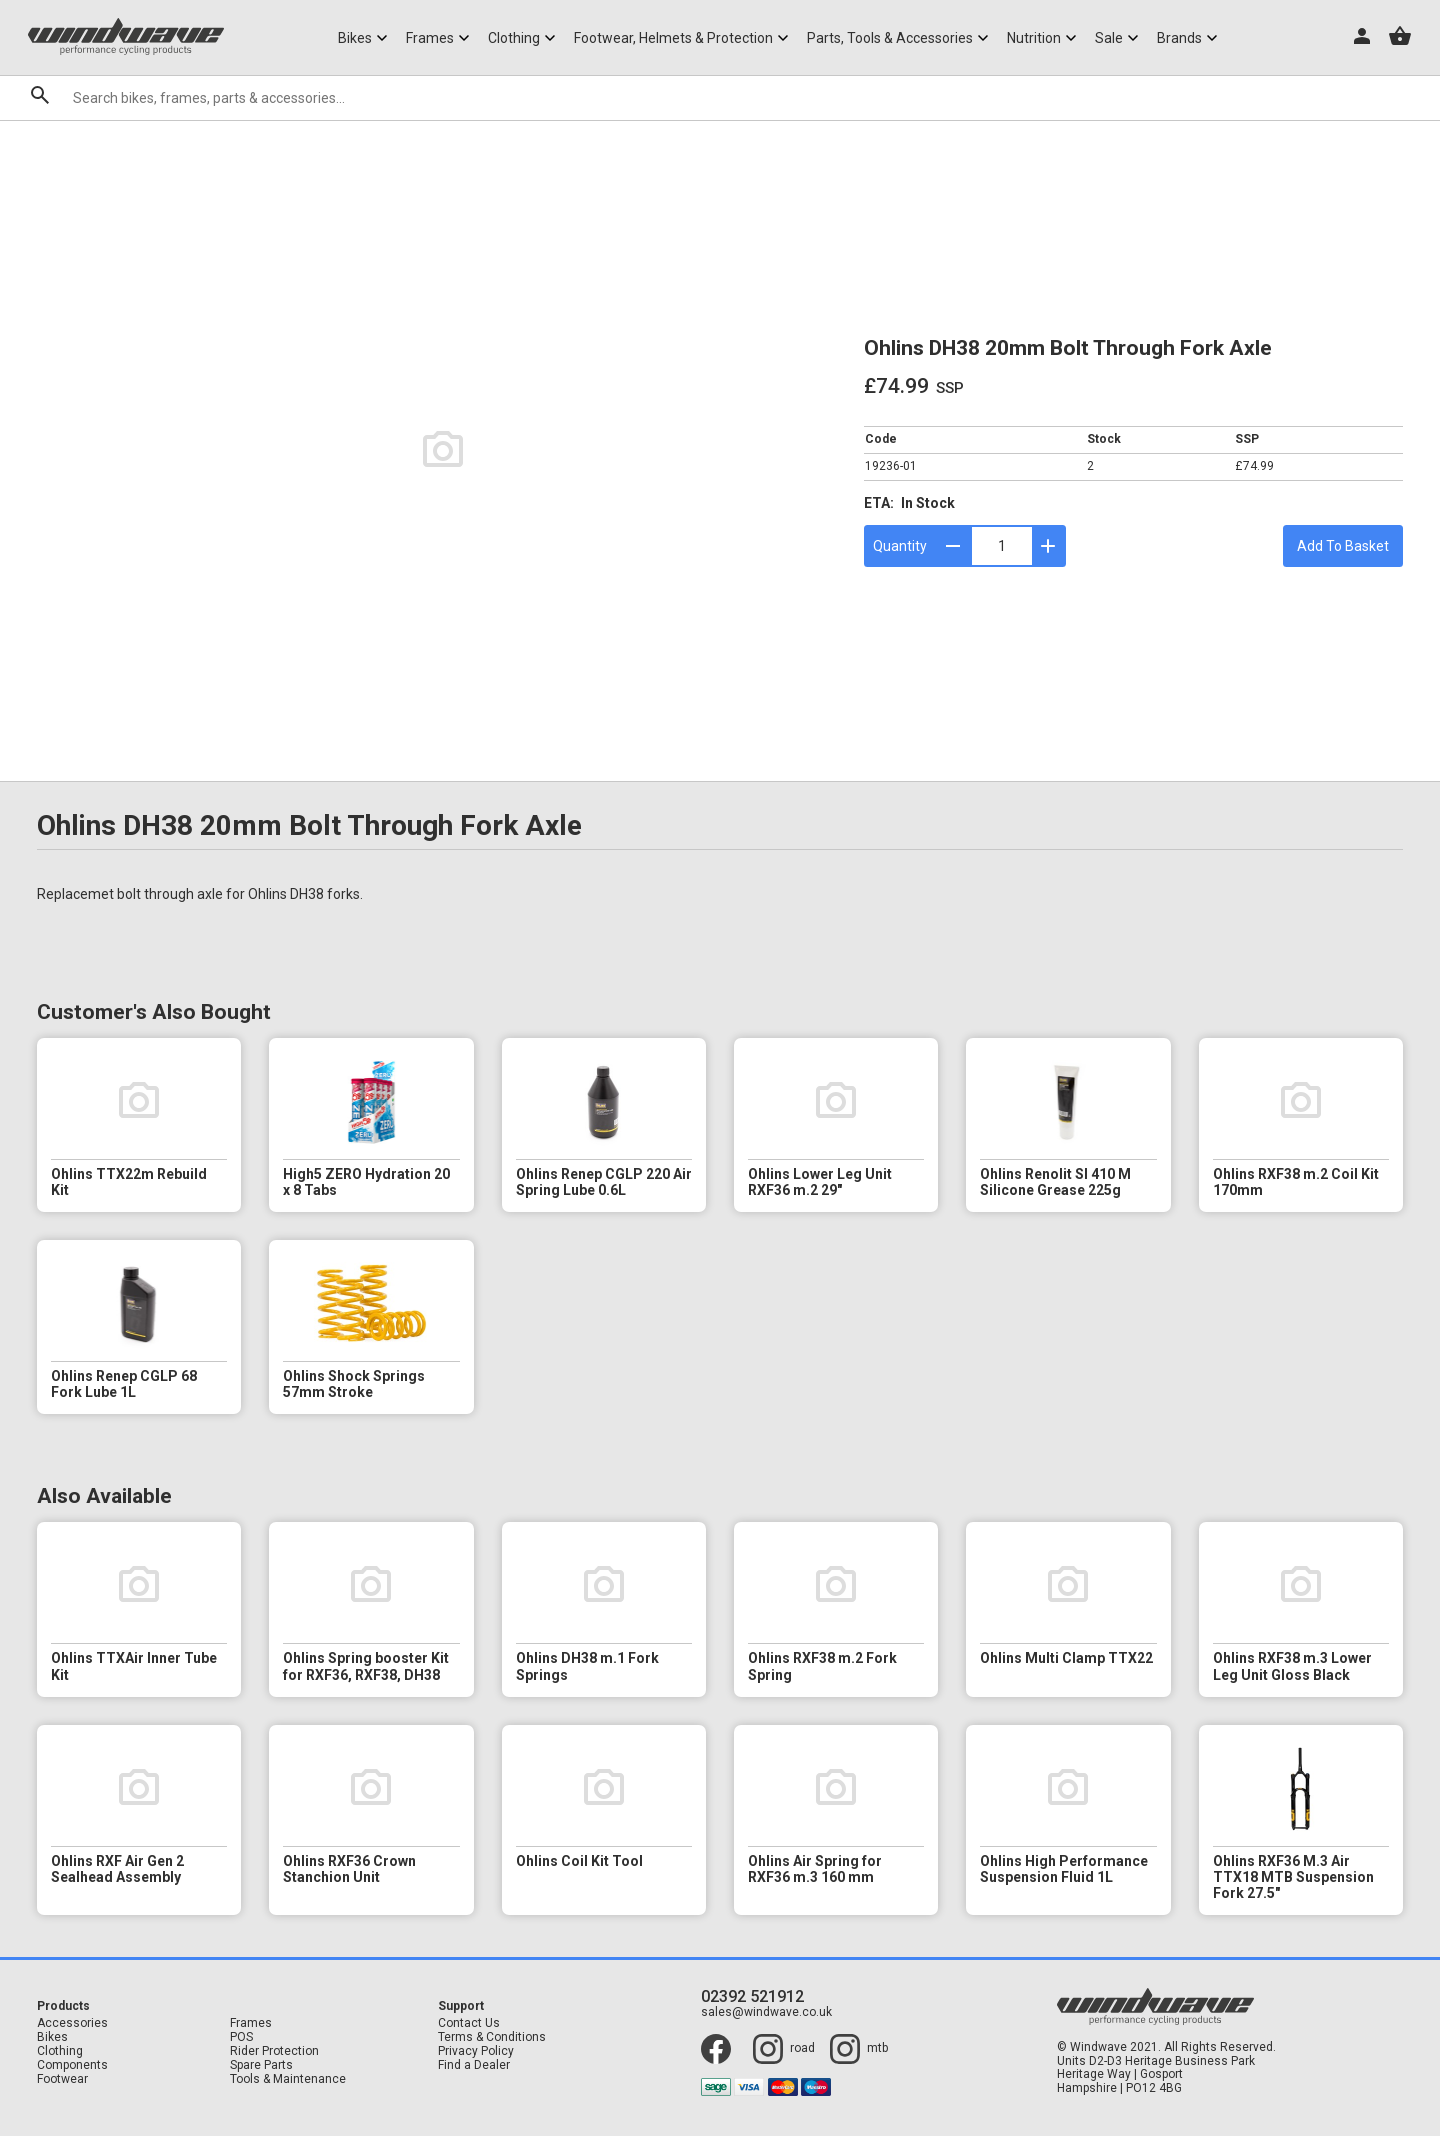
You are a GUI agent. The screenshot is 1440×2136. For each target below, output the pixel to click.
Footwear (62, 2079)
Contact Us (469, 2023)
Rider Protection (274, 2051)
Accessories (72, 2023)
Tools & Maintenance (288, 2079)
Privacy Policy (476, 2051)
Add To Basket (1343, 546)
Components (72, 2065)
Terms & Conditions (492, 2037)
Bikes (52, 2037)
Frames (251, 2023)
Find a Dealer (474, 2065)
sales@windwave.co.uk (766, 2012)
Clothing (60, 2051)
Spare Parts (261, 2065)
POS (241, 2037)
